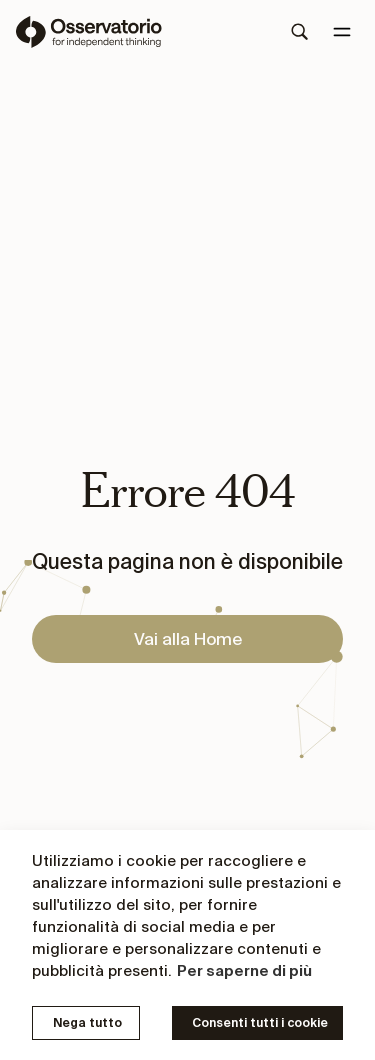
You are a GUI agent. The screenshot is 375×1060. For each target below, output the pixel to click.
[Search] (300, 32)
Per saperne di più (244, 970)
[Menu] (342, 32)
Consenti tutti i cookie (260, 1022)
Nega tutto (87, 1022)
